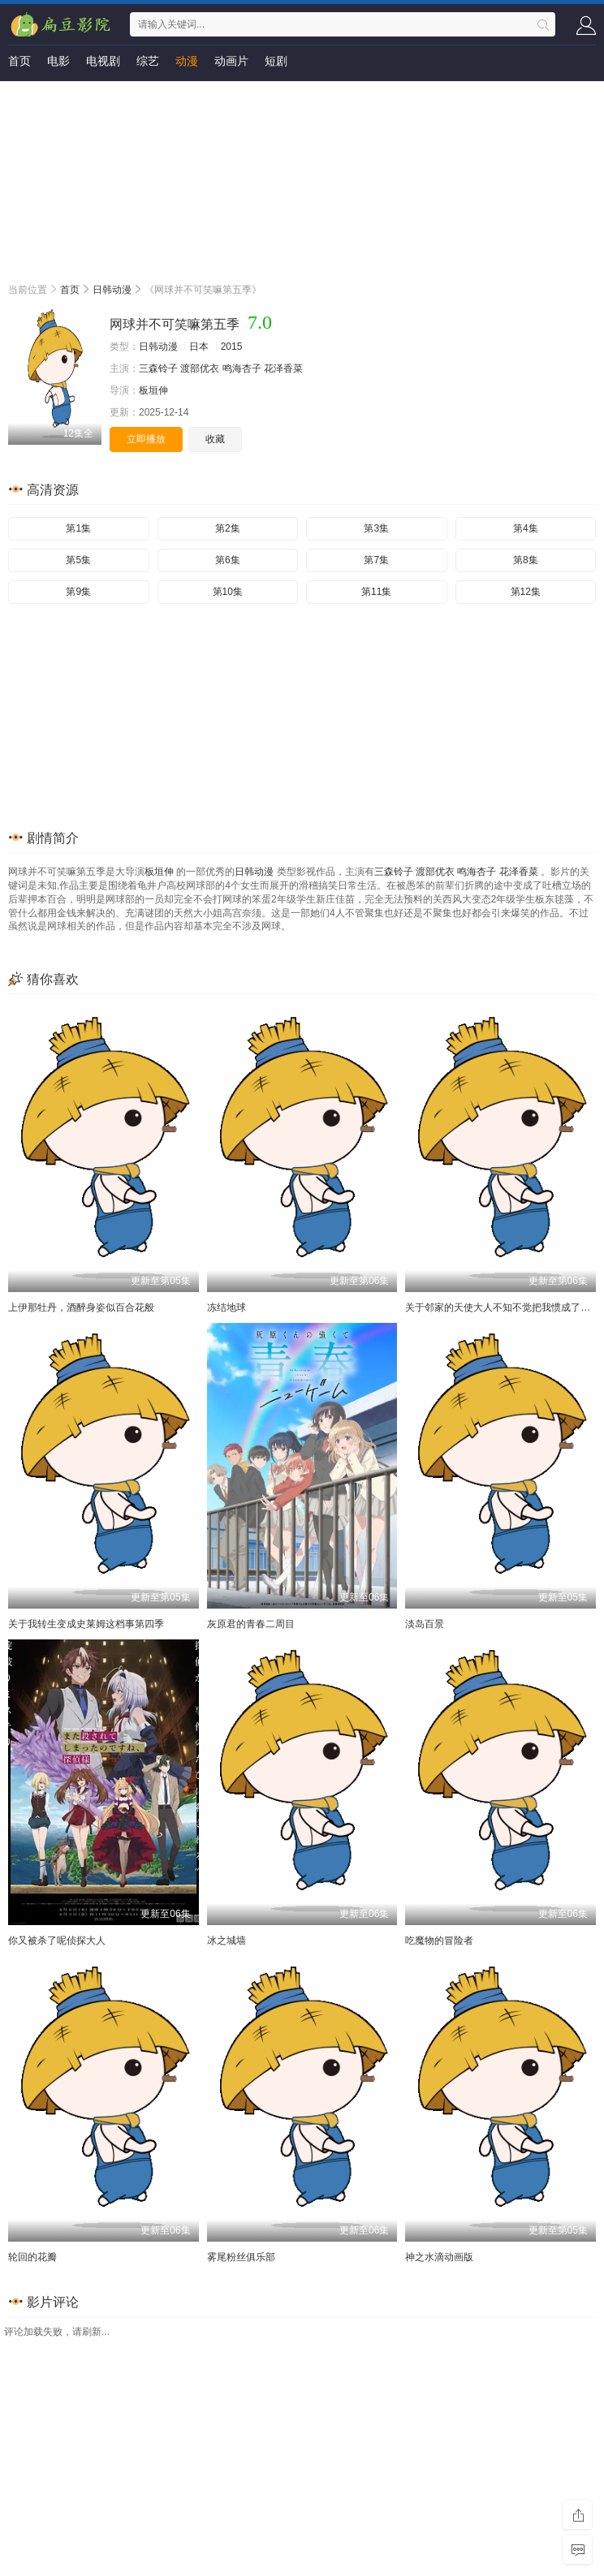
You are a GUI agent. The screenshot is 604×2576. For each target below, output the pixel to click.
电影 (58, 60)
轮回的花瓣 (32, 2257)
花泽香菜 (283, 368)
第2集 (227, 528)
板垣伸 (153, 390)
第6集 (227, 560)
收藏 (215, 439)
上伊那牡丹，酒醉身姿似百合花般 (81, 1307)
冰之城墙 (226, 1940)
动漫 (186, 60)
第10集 (228, 591)
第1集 (78, 528)
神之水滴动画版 (439, 2257)
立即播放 (146, 439)
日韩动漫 (112, 289)
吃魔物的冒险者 (439, 1940)
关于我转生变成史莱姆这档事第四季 (86, 1624)
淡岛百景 (424, 1624)
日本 (199, 346)
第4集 (525, 528)
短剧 (276, 60)
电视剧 (103, 60)
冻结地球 (226, 1307)
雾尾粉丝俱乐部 (241, 2257)
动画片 (231, 60)
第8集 (525, 560)
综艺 (147, 60)
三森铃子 (158, 368)
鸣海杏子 (241, 368)
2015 (232, 346)
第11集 (376, 591)
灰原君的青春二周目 (251, 1624)
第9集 (78, 591)
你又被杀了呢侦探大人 (57, 1940)
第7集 (376, 560)
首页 (19, 60)
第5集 (78, 560)
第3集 (376, 528)
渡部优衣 (199, 368)
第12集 (526, 591)
